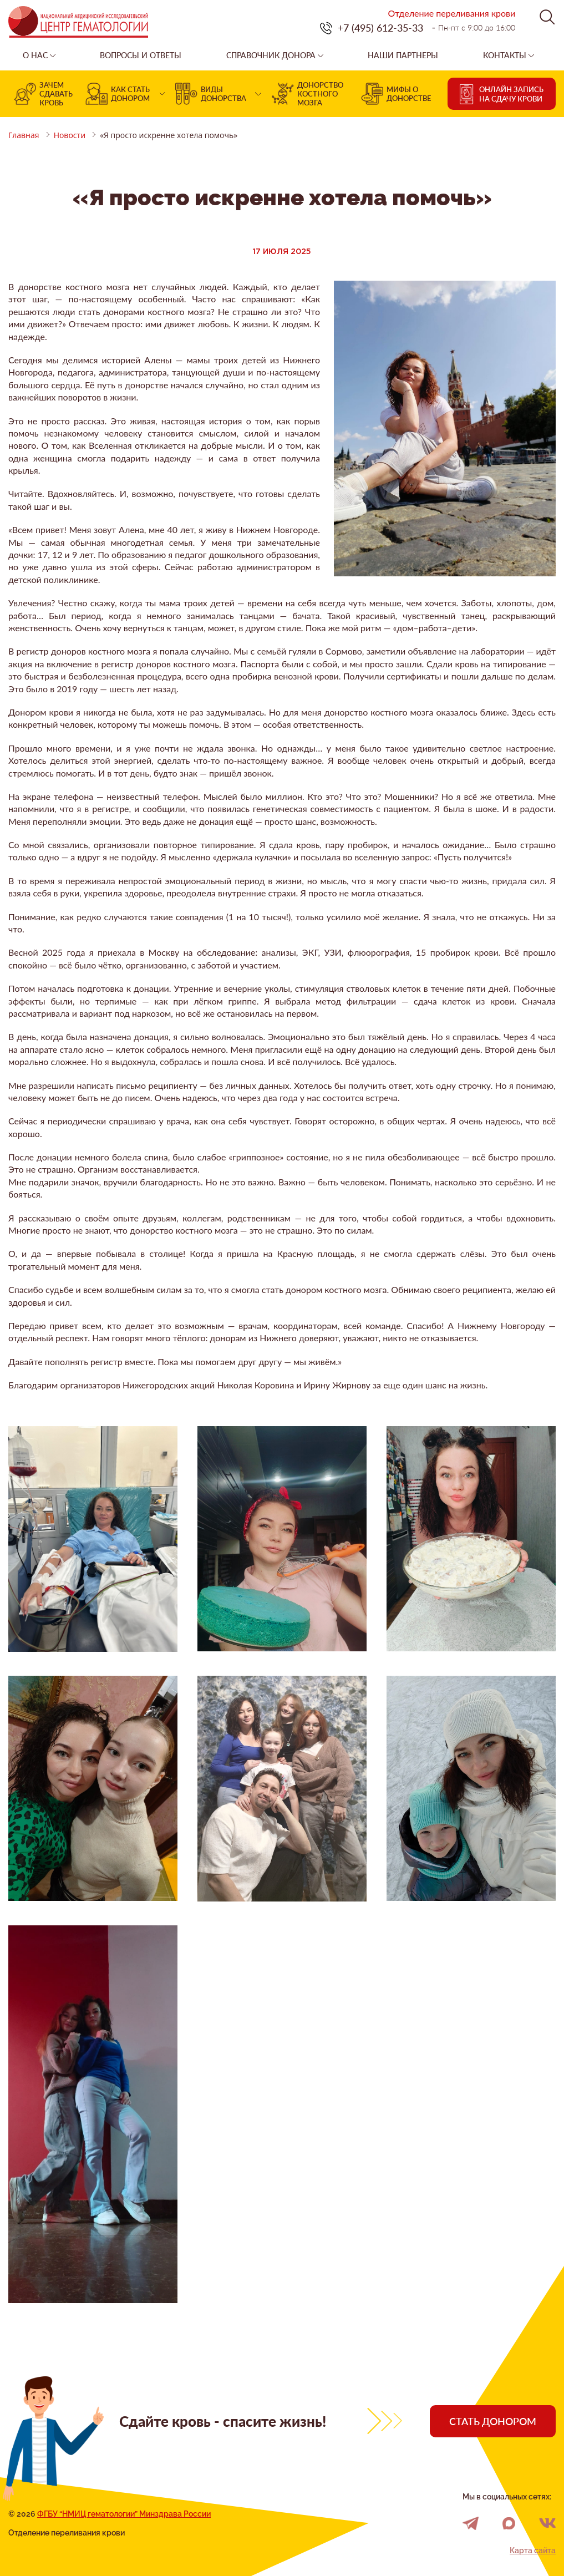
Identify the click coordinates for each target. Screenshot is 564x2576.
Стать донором (492, 2421)
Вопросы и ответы (140, 55)
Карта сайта (533, 2550)
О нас (35, 55)
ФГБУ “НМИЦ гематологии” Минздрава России (124, 2513)
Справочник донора (271, 55)
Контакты (504, 55)
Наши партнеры (403, 55)
